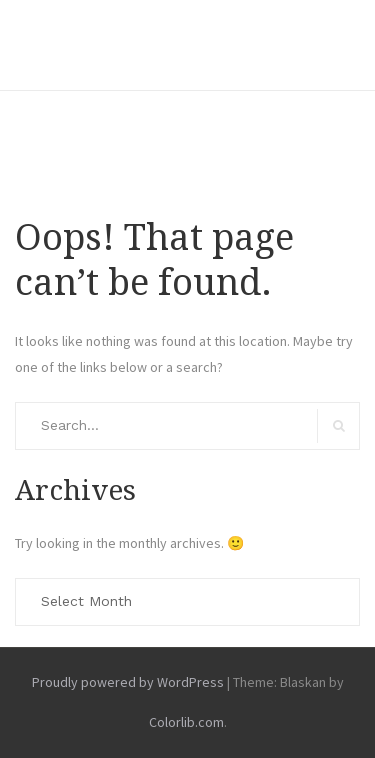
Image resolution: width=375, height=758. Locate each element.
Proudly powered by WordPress (128, 682)
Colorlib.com (186, 722)
